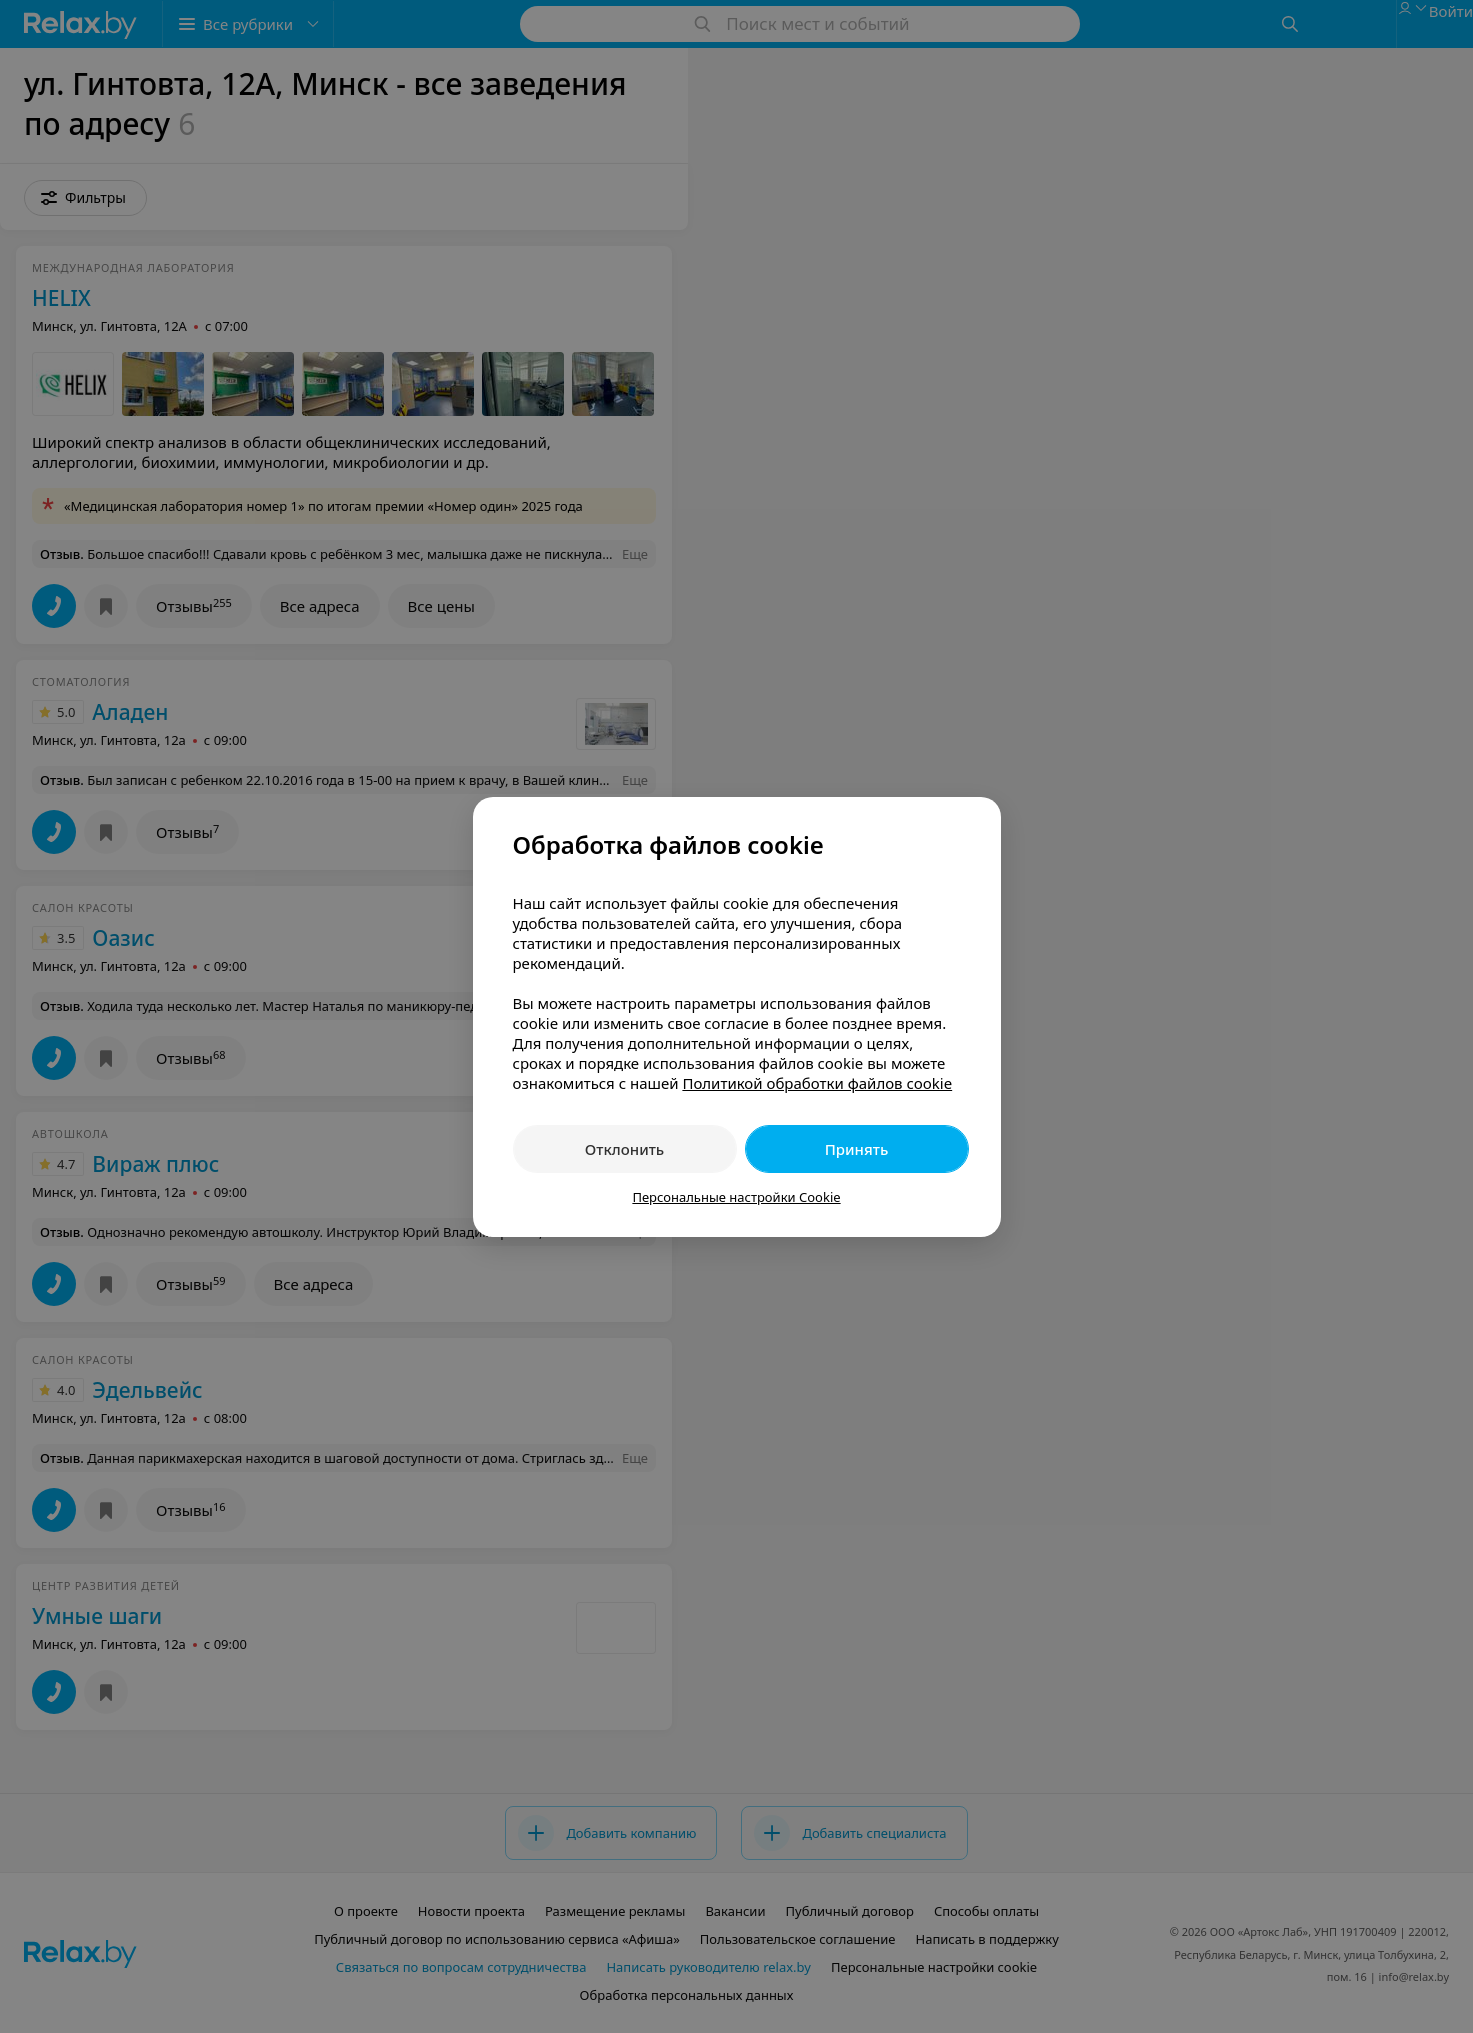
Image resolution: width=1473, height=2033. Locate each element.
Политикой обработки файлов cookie (817, 1083)
